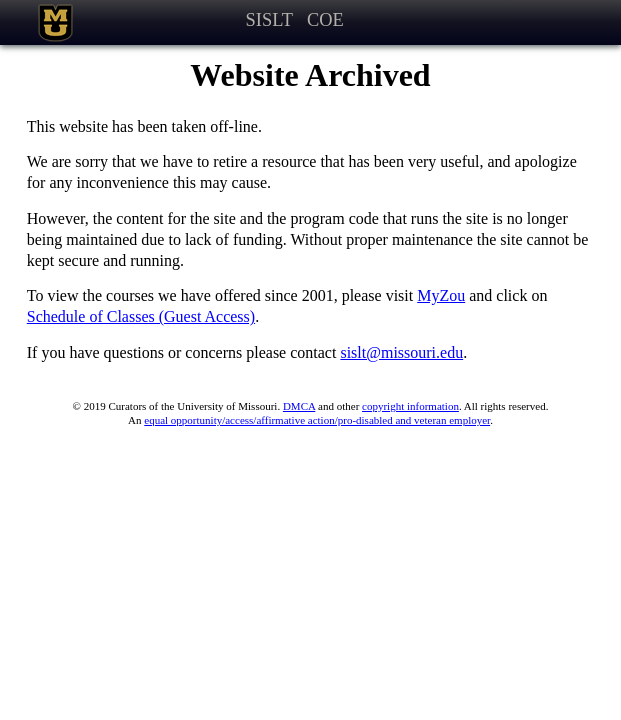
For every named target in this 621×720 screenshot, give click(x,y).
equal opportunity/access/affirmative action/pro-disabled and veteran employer (317, 420)
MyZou (441, 295)
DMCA (299, 406)
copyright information (410, 406)
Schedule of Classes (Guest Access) (141, 316)
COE (325, 20)
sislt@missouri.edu (401, 352)
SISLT (269, 20)
